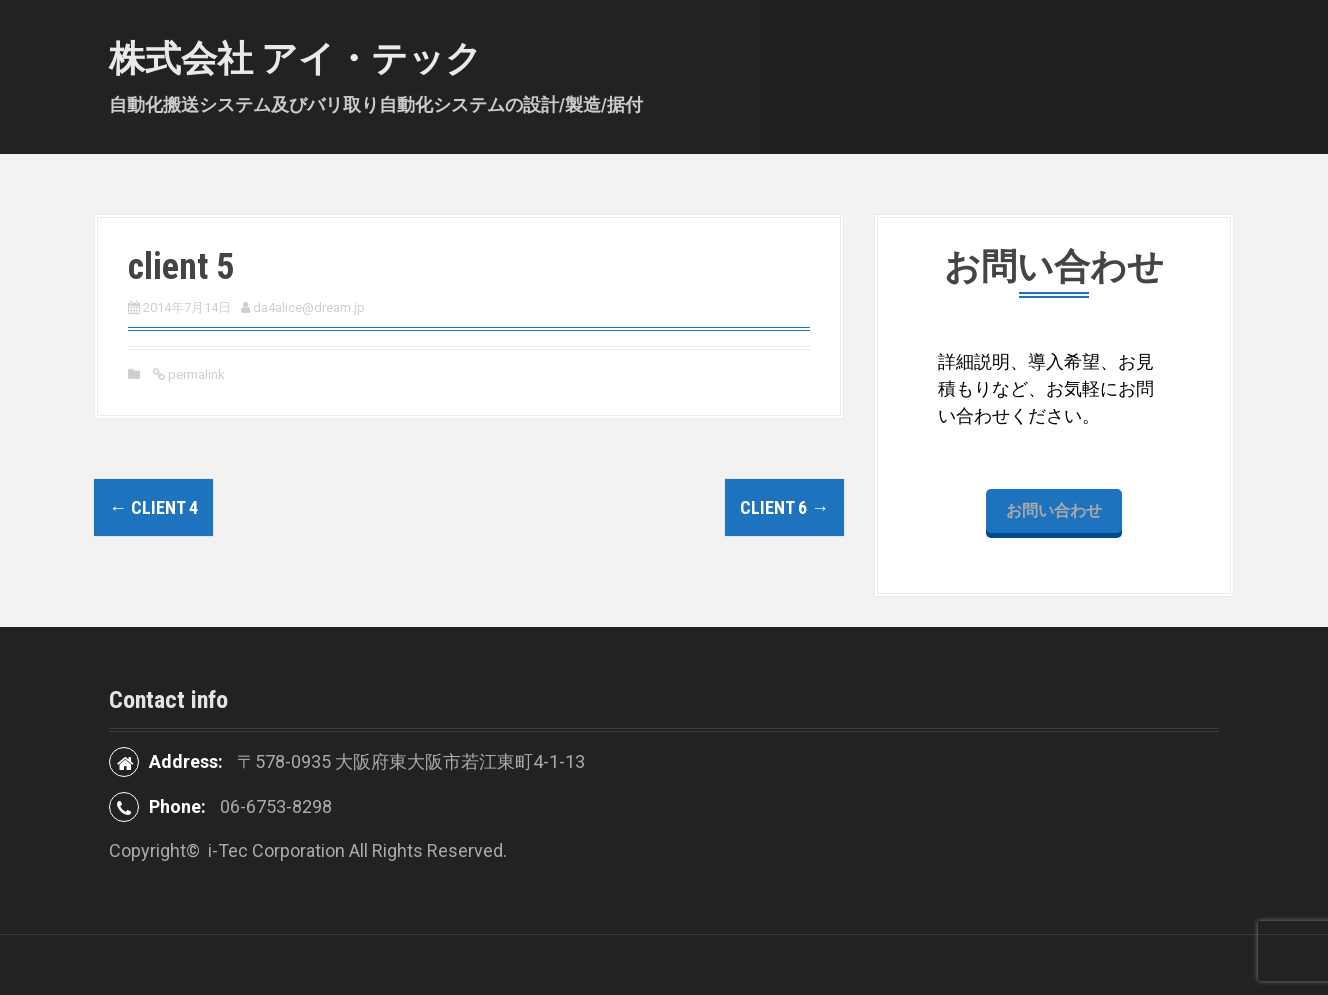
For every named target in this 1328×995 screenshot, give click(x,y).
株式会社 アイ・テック (295, 59)
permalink (195, 374)
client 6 (784, 507)
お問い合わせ (1054, 510)
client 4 (153, 507)
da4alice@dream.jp (309, 307)
